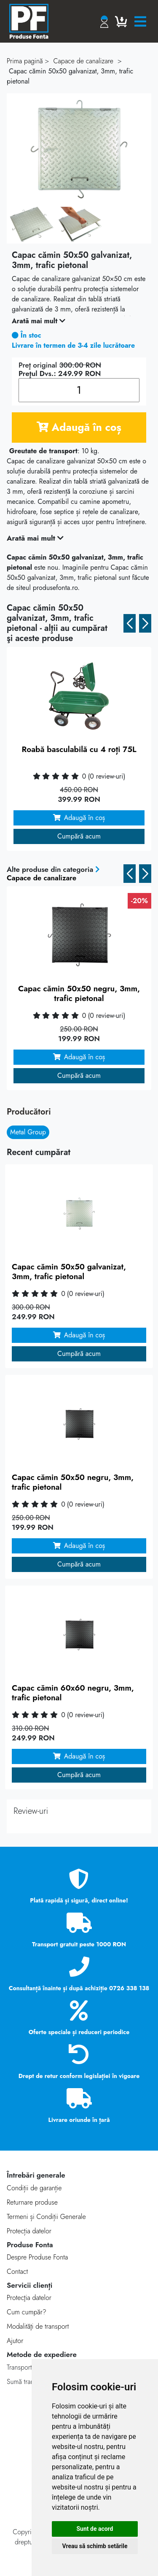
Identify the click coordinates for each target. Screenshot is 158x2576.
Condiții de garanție (34, 2188)
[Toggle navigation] (140, 21)
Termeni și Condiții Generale (46, 2217)
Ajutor (15, 2341)
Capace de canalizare (41, 878)
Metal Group (28, 1132)
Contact (17, 2271)
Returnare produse (32, 2202)
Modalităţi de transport (38, 2326)
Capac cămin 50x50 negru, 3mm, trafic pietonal (79, 993)
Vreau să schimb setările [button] (94, 2546)
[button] (129, 623)
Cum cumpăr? (26, 2312)
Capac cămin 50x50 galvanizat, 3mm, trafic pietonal (69, 1271)
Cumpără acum (79, 836)
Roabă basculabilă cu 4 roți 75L (78, 749)
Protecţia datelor (29, 2298)
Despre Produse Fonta (37, 2257)
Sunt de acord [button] (94, 2528)
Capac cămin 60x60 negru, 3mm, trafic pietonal (73, 1692)
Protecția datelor (29, 2231)
